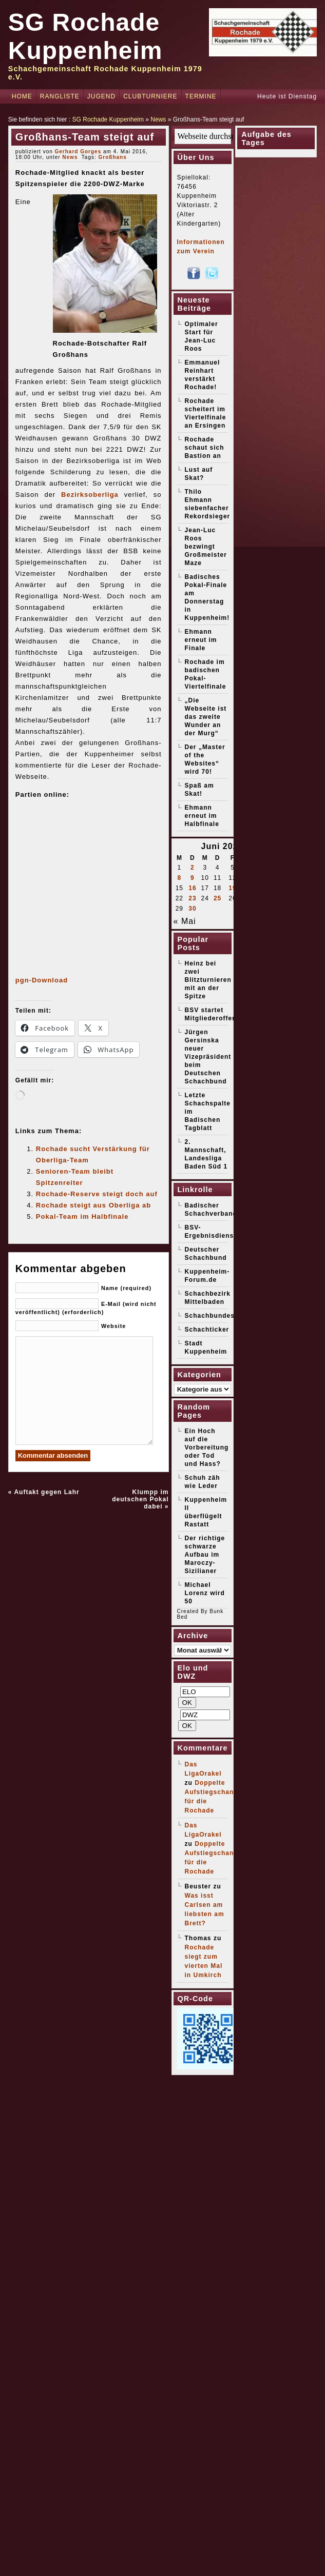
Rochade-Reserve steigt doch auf (97, 1194)
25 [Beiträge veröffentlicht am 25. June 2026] (217, 898)
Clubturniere (150, 96)
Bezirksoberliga (90, 494)
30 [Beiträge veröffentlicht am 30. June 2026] (192, 908)
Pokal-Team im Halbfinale (82, 1216)
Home (22, 96)
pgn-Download (41, 980)
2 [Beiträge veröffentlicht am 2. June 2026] (192, 867)
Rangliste (60, 96)
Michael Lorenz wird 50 (205, 1593)
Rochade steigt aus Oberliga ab (93, 1205)
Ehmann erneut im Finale (201, 640)
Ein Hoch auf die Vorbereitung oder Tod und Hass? (207, 1447)
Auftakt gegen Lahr (46, 1492)
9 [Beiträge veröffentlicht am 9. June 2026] (192, 877)
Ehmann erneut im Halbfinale (202, 816)
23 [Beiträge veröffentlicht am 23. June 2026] (192, 898)
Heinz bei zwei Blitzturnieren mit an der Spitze (208, 980)
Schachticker (207, 1329)
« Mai (185, 921)
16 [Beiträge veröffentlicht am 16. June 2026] (192, 888)
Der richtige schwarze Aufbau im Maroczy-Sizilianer (205, 1555)
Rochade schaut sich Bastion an (204, 447)
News (158, 119)
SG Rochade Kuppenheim (108, 119)
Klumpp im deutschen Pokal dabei (140, 1499)
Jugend (101, 96)
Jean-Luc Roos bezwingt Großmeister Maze (206, 547)
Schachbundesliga (216, 1315)
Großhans (113, 157)
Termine (201, 96)
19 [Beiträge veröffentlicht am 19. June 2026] (232, 888)
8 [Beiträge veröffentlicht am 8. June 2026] (180, 877)
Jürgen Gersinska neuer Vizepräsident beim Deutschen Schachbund (208, 1057)
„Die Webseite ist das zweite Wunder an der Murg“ (206, 717)
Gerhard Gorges (78, 151)
